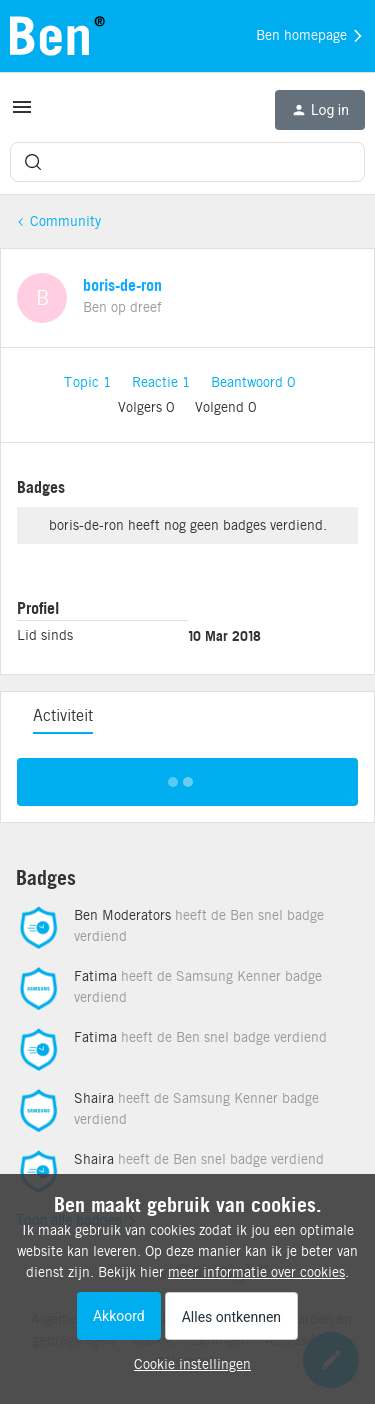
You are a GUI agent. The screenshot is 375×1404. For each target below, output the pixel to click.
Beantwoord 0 (253, 382)
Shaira (94, 1098)
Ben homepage (310, 36)
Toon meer (187, 776)
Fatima (95, 976)
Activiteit (63, 715)
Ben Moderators (122, 915)
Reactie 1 (163, 382)
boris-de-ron (122, 285)
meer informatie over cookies (256, 1272)
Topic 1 (90, 382)
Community (65, 221)
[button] (22, 114)
